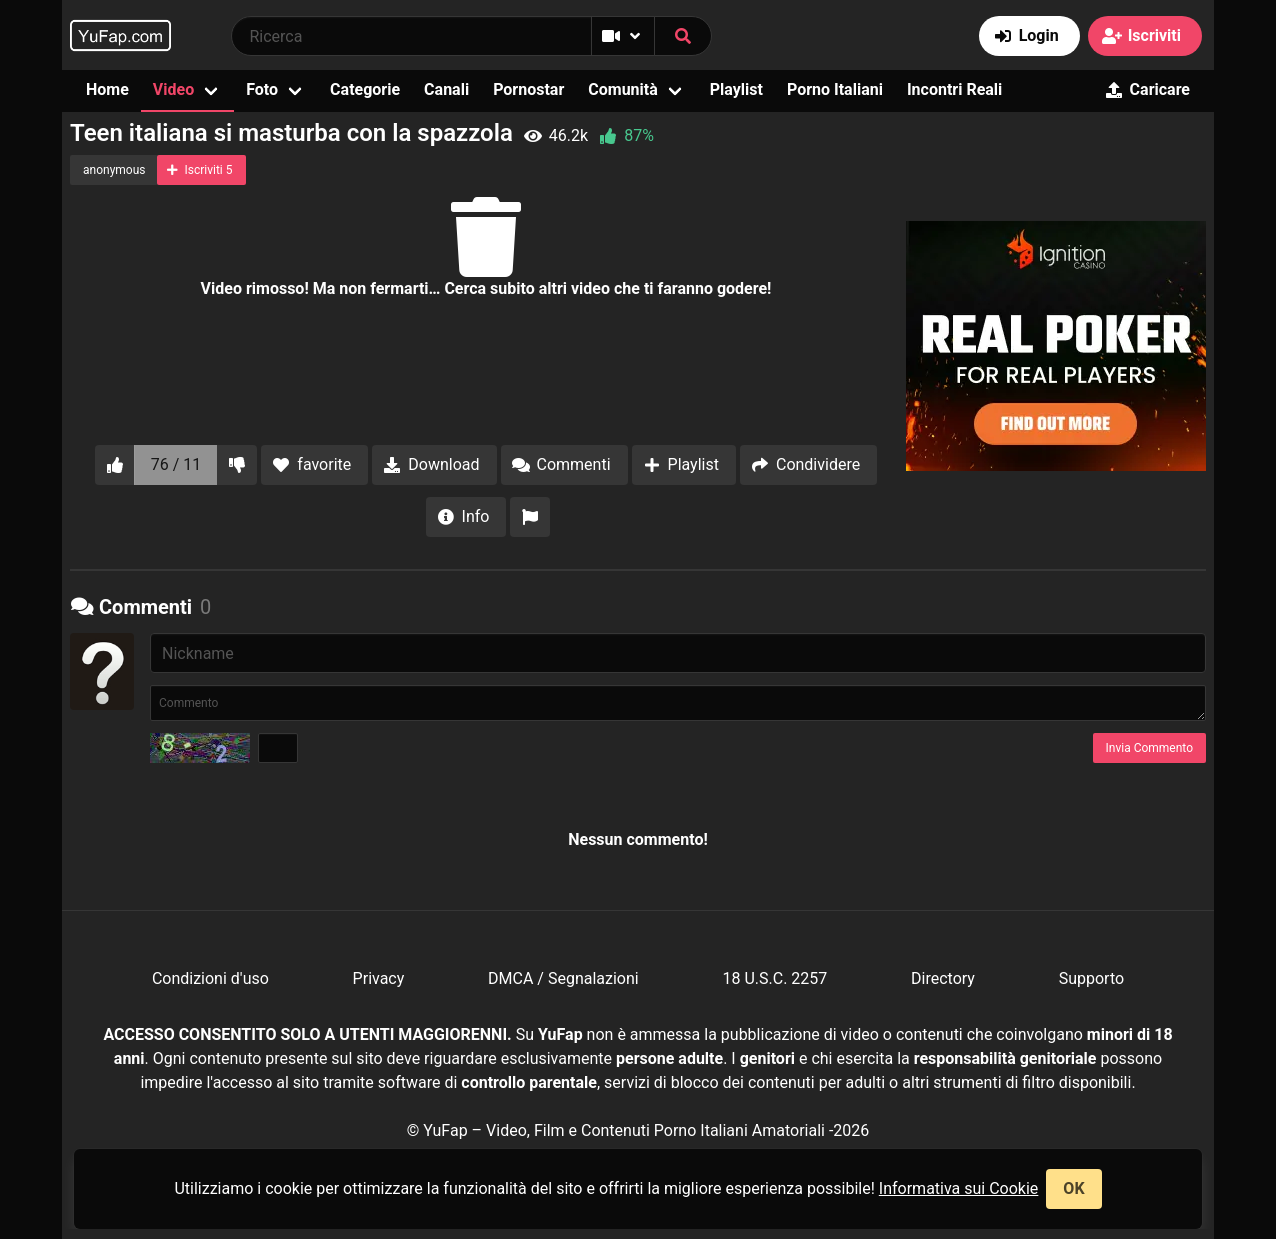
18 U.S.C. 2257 (774, 978)
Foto (262, 89)
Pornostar (528, 89)
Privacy (379, 978)
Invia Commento (1149, 748)
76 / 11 (176, 464)
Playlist (736, 89)
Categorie (365, 89)
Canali (446, 89)
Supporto (1091, 978)
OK (1073, 1188)
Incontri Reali (954, 89)
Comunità (623, 89)
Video (173, 89)
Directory (943, 978)
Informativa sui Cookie (959, 1188)
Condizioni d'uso (210, 978)
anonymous (114, 170)
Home (107, 89)
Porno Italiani (835, 89)
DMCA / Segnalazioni (563, 978)
